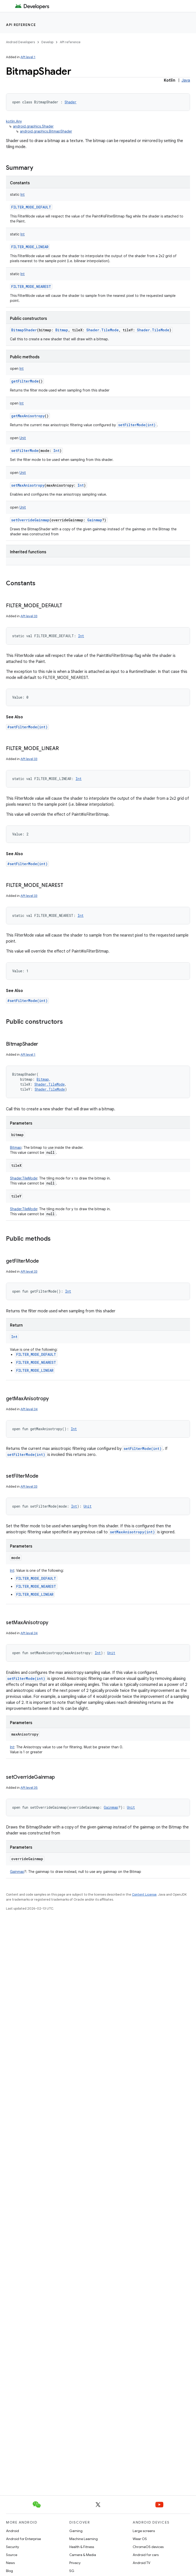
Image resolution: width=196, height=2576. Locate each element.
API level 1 (27, 57)
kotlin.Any (14, 121)
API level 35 (29, 1787)
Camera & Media (82, 2555)
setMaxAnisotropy (27, 485)
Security (12, 2547)
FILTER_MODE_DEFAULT (31, 207)
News (10, 2563)
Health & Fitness (81, 2547)
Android (12, 2531)
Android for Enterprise (23, 2539)
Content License (144, 1894)
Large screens (144, 2531)
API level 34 (29, 1409)
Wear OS (140, 2539)
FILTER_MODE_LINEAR (29, 246)
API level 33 (28, 616)
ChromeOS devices (148, 2547)
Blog (9, 2571)
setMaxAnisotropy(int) (132, 1532)
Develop (47, 42)
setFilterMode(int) (137, 424)
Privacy (75, 2563)
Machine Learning (83, 2539)
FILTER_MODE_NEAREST (31, 286)
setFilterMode (24, 450)
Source (11, 2555)
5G (71, 2571)
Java (186, 80)
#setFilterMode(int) (27, 727)
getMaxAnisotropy (28, 415)
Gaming (76, 2531)
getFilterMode (25, 381)
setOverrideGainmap (30, 520)
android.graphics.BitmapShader (46, 131)
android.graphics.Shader (33, 126)
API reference (21, 24)
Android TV (141, 2563)
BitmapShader (24, 330)
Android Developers (20, 42)
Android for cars (146, 2555)
